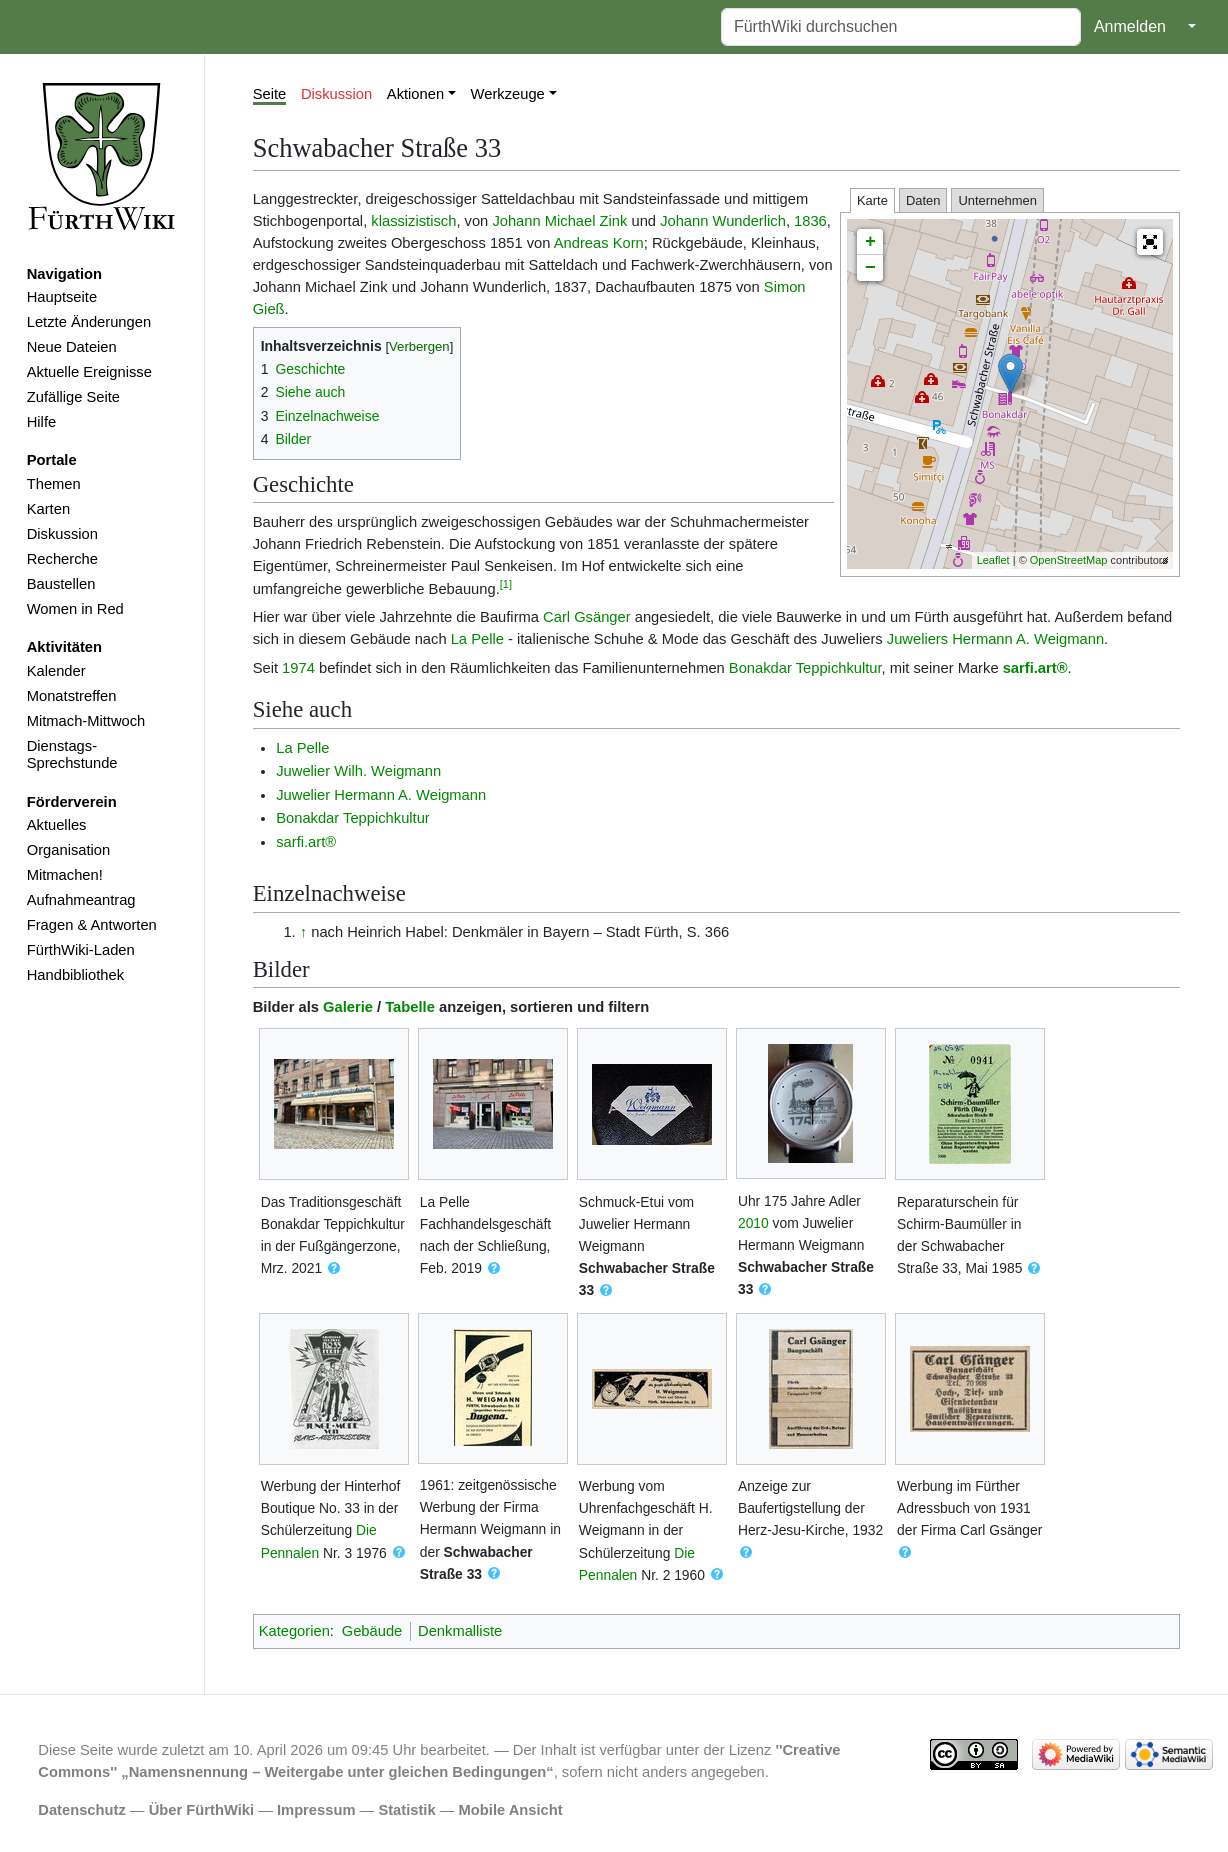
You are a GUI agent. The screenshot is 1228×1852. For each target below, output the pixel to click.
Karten (48, 509)
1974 (298, 668)
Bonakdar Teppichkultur (805, 668)
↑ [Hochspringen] (303, 932)
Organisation (68, 850)
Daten (923, 200)
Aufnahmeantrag (81, 900)
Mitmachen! (65, 875)
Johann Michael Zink (559, 221)
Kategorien (294, 1631)
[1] (506, 584)
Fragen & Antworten (92, 925)
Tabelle (410, 1007)
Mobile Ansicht (511, 1810)
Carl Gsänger (587, 617)
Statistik (406, 1810)
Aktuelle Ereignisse (89, 372)
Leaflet (993, 560)
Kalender (56, 671)
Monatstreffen (72, 696)
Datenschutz (82, 1810)
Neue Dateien (72, 347)
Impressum (316, 1810)
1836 (810, 221)
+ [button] (870, 242)
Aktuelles (57, 825)
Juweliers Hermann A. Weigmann (995, 639)
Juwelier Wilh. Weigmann (358, 771)
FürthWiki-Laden (81, 950)
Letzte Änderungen (89, 322)
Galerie (348, 1007)
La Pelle (477, 639)
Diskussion (62, 534)
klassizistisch (413, 221)
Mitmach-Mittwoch (86, 721)
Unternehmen (997, 200)
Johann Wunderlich (723, 221)
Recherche (62, 559)
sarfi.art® (1035, 668)
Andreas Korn (599, 243)
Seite (270, 94)
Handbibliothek (75, 975)
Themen (54, 484)
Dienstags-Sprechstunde (72, 755)
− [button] (870, 268)
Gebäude (372, 1631)
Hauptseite (62, 297)
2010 (753, 1223)
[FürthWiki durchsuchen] (901, 27)
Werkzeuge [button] (508, 94)
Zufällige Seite (73, 397)
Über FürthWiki (201, 1810)
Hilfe (41, 422)
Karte (872, 200)
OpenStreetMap (1069, 560)
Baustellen (61, 584)
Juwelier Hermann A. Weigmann (381, 795)
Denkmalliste (460, 1631)
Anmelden (1130, 26)
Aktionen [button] (415, 94)
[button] (1150, 242)
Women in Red (75, 609)
